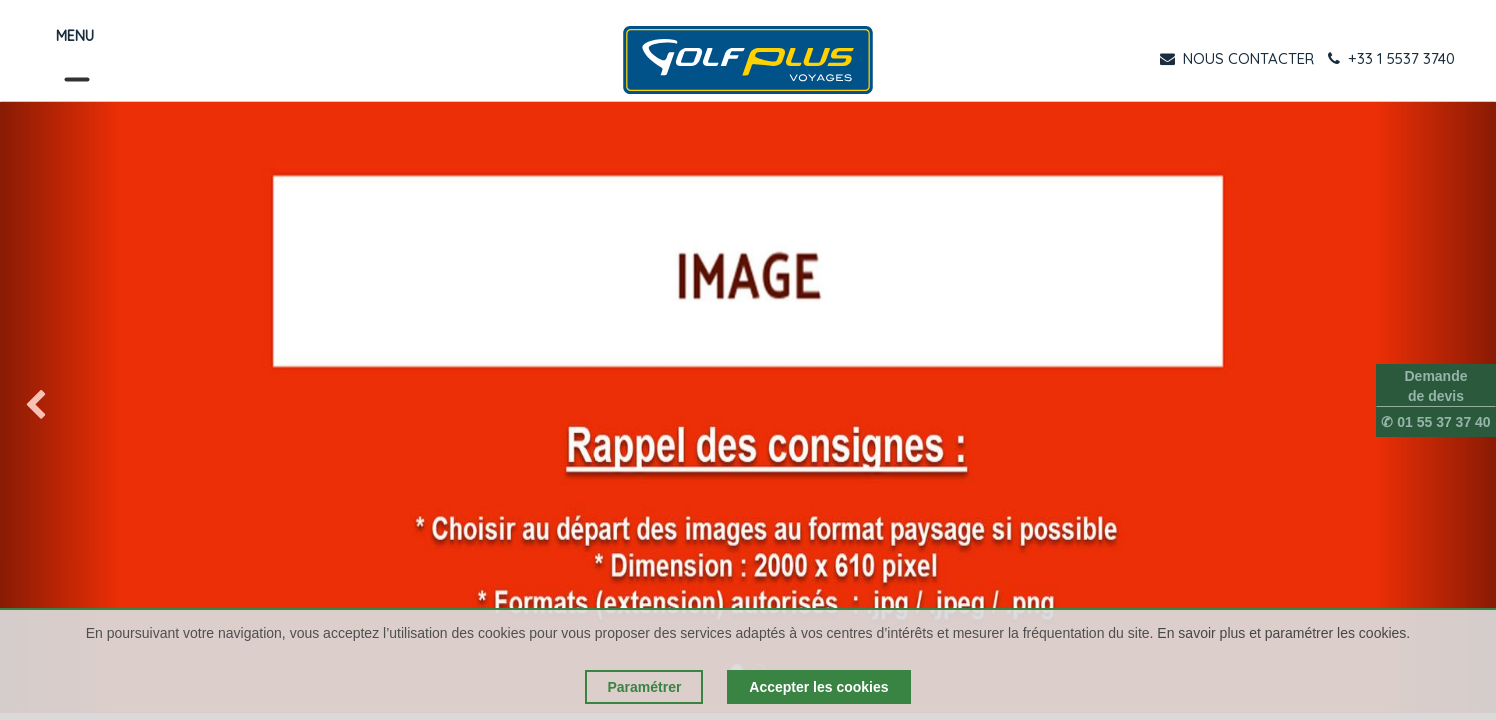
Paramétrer (644, 687)
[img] (60, 407)
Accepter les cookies (818, 687)
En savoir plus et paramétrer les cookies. (1283, 633)
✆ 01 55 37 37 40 (1435, 422)
